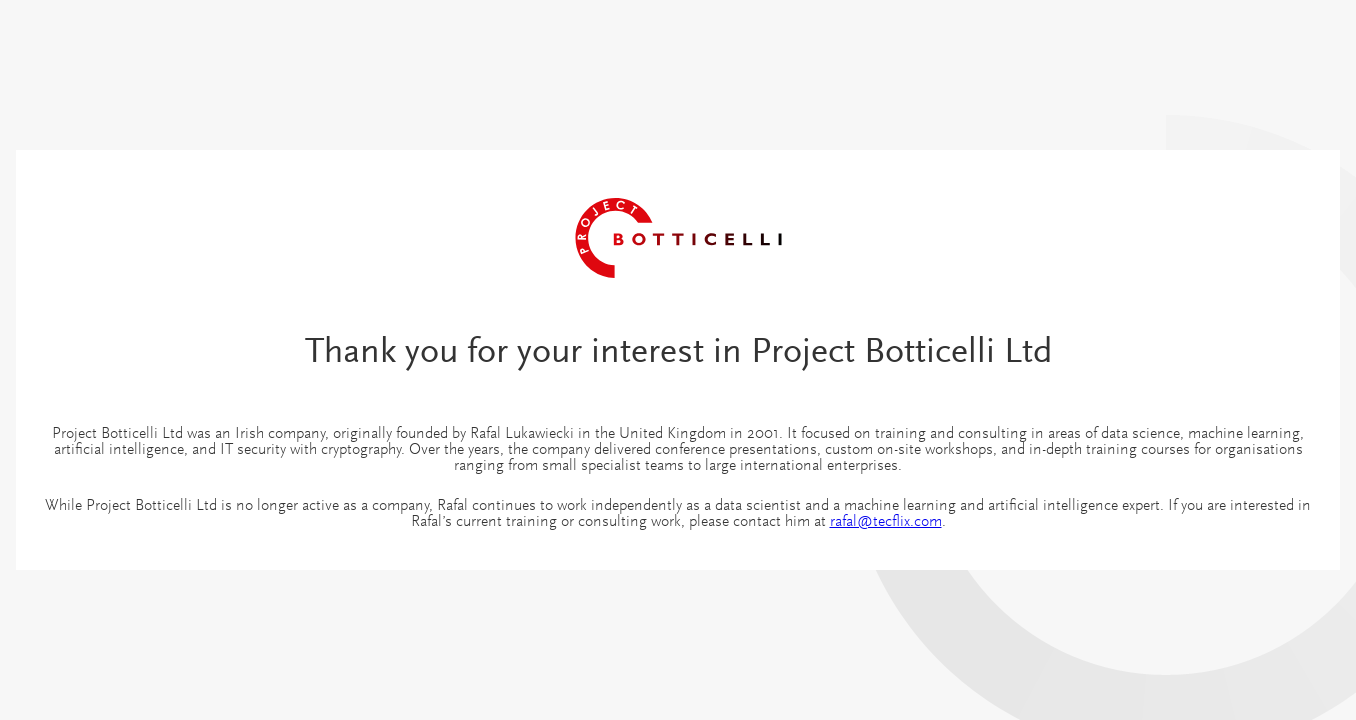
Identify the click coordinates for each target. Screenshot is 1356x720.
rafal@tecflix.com (886, 522)
